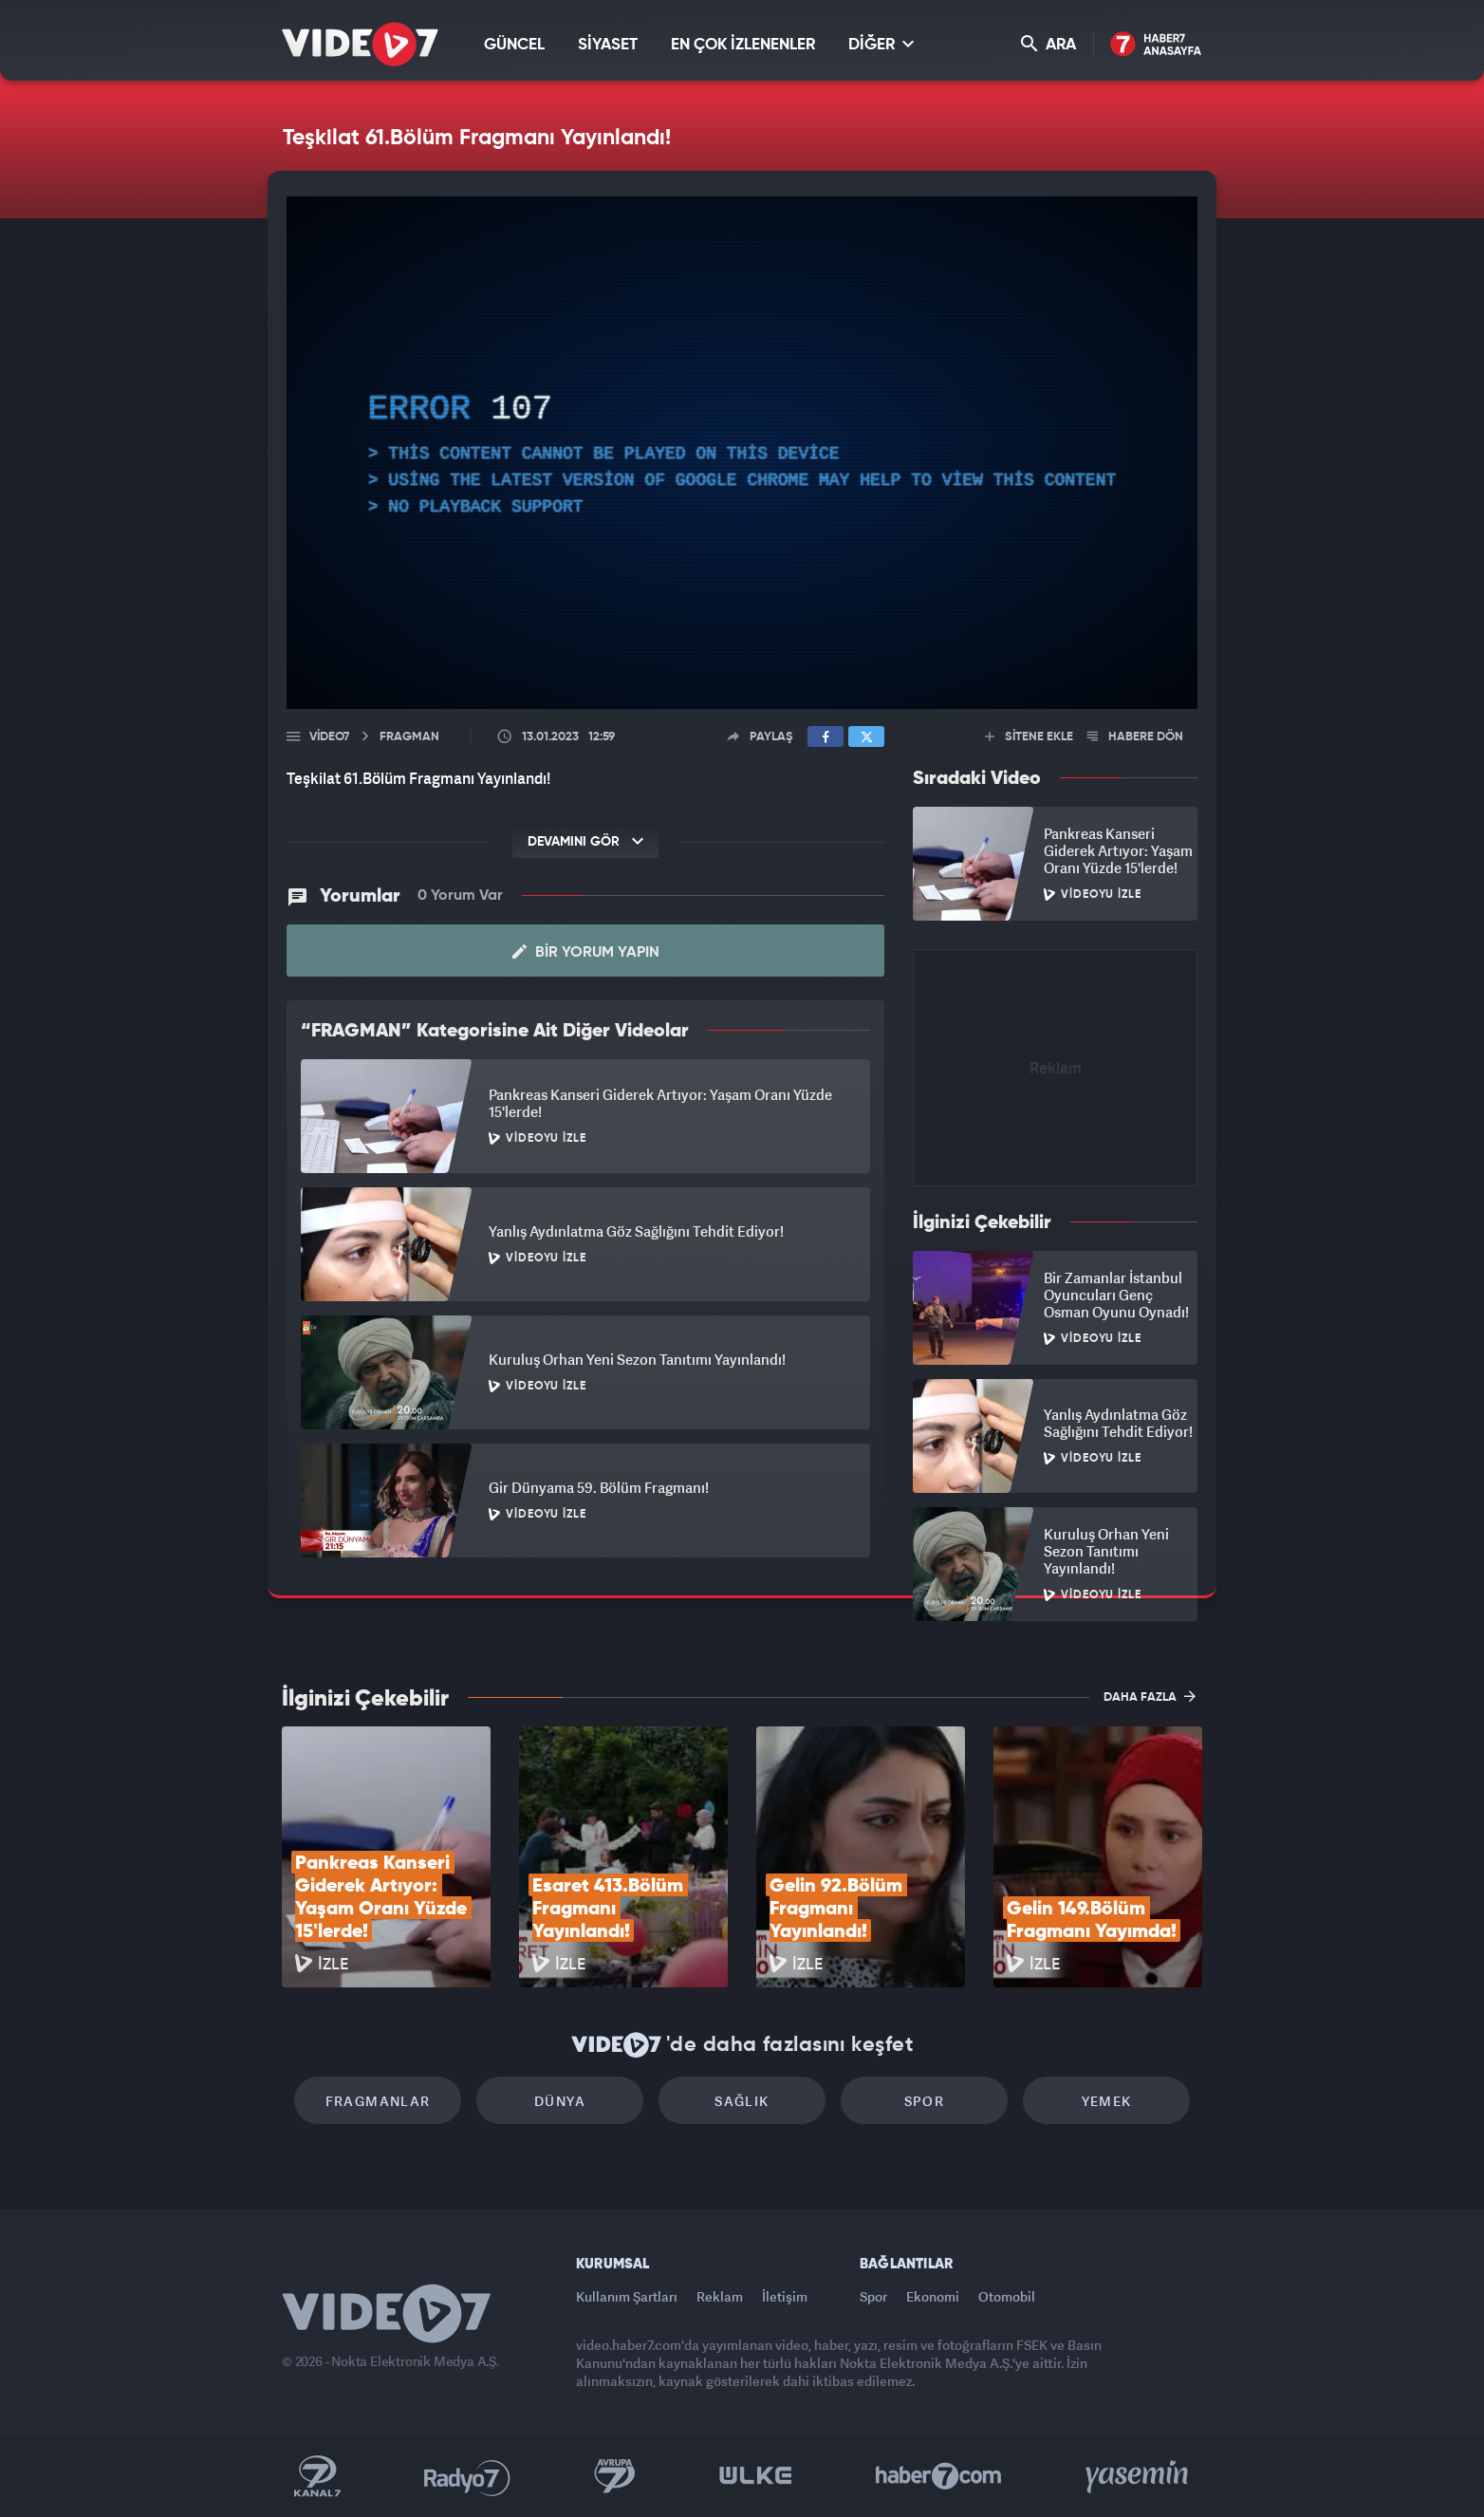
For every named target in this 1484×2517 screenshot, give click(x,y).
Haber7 (939, 2476)
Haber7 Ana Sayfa (1156, 45)
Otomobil (1006, 2296)
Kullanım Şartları (626, 2296)
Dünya (559, 2101)
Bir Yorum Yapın (585, 951)
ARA (1048, 44)
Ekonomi (932, 2296)
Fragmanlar (378, 2101)
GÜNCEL (514, 45)
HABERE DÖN (1135, 737)
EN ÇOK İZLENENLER (743, 45)
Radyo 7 (467, 2476)
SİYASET (608, 45)
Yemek (1107, 2101)
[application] (742, 452)
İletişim (784, 2296)
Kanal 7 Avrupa (615, 2476)
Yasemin (1138, 2476)
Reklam (719, 2296)
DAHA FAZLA (1150, 1696)
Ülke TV (755, 2476)
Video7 (329, 737)
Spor (924, 2101)
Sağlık (741, 2101)
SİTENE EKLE (1029, 737)
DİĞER (881, 44)
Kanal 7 (317, 2476)
